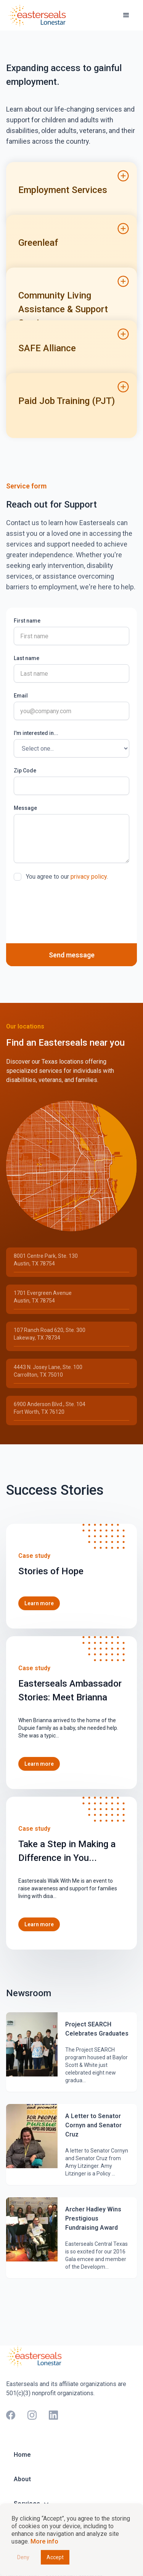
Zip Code (25, 770)
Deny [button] (23, 2557)
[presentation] (72, 905)
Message (25, 808)
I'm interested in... (36, 733)
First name (27, 621)
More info (44, 2541)
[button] (126, 15)
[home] (38, 15)
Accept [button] (55, 2557)
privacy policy (89, 876)
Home (22, 2454)
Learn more (39, 1603)
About (22, 2479)
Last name (26, 658)
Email (21, 696)
